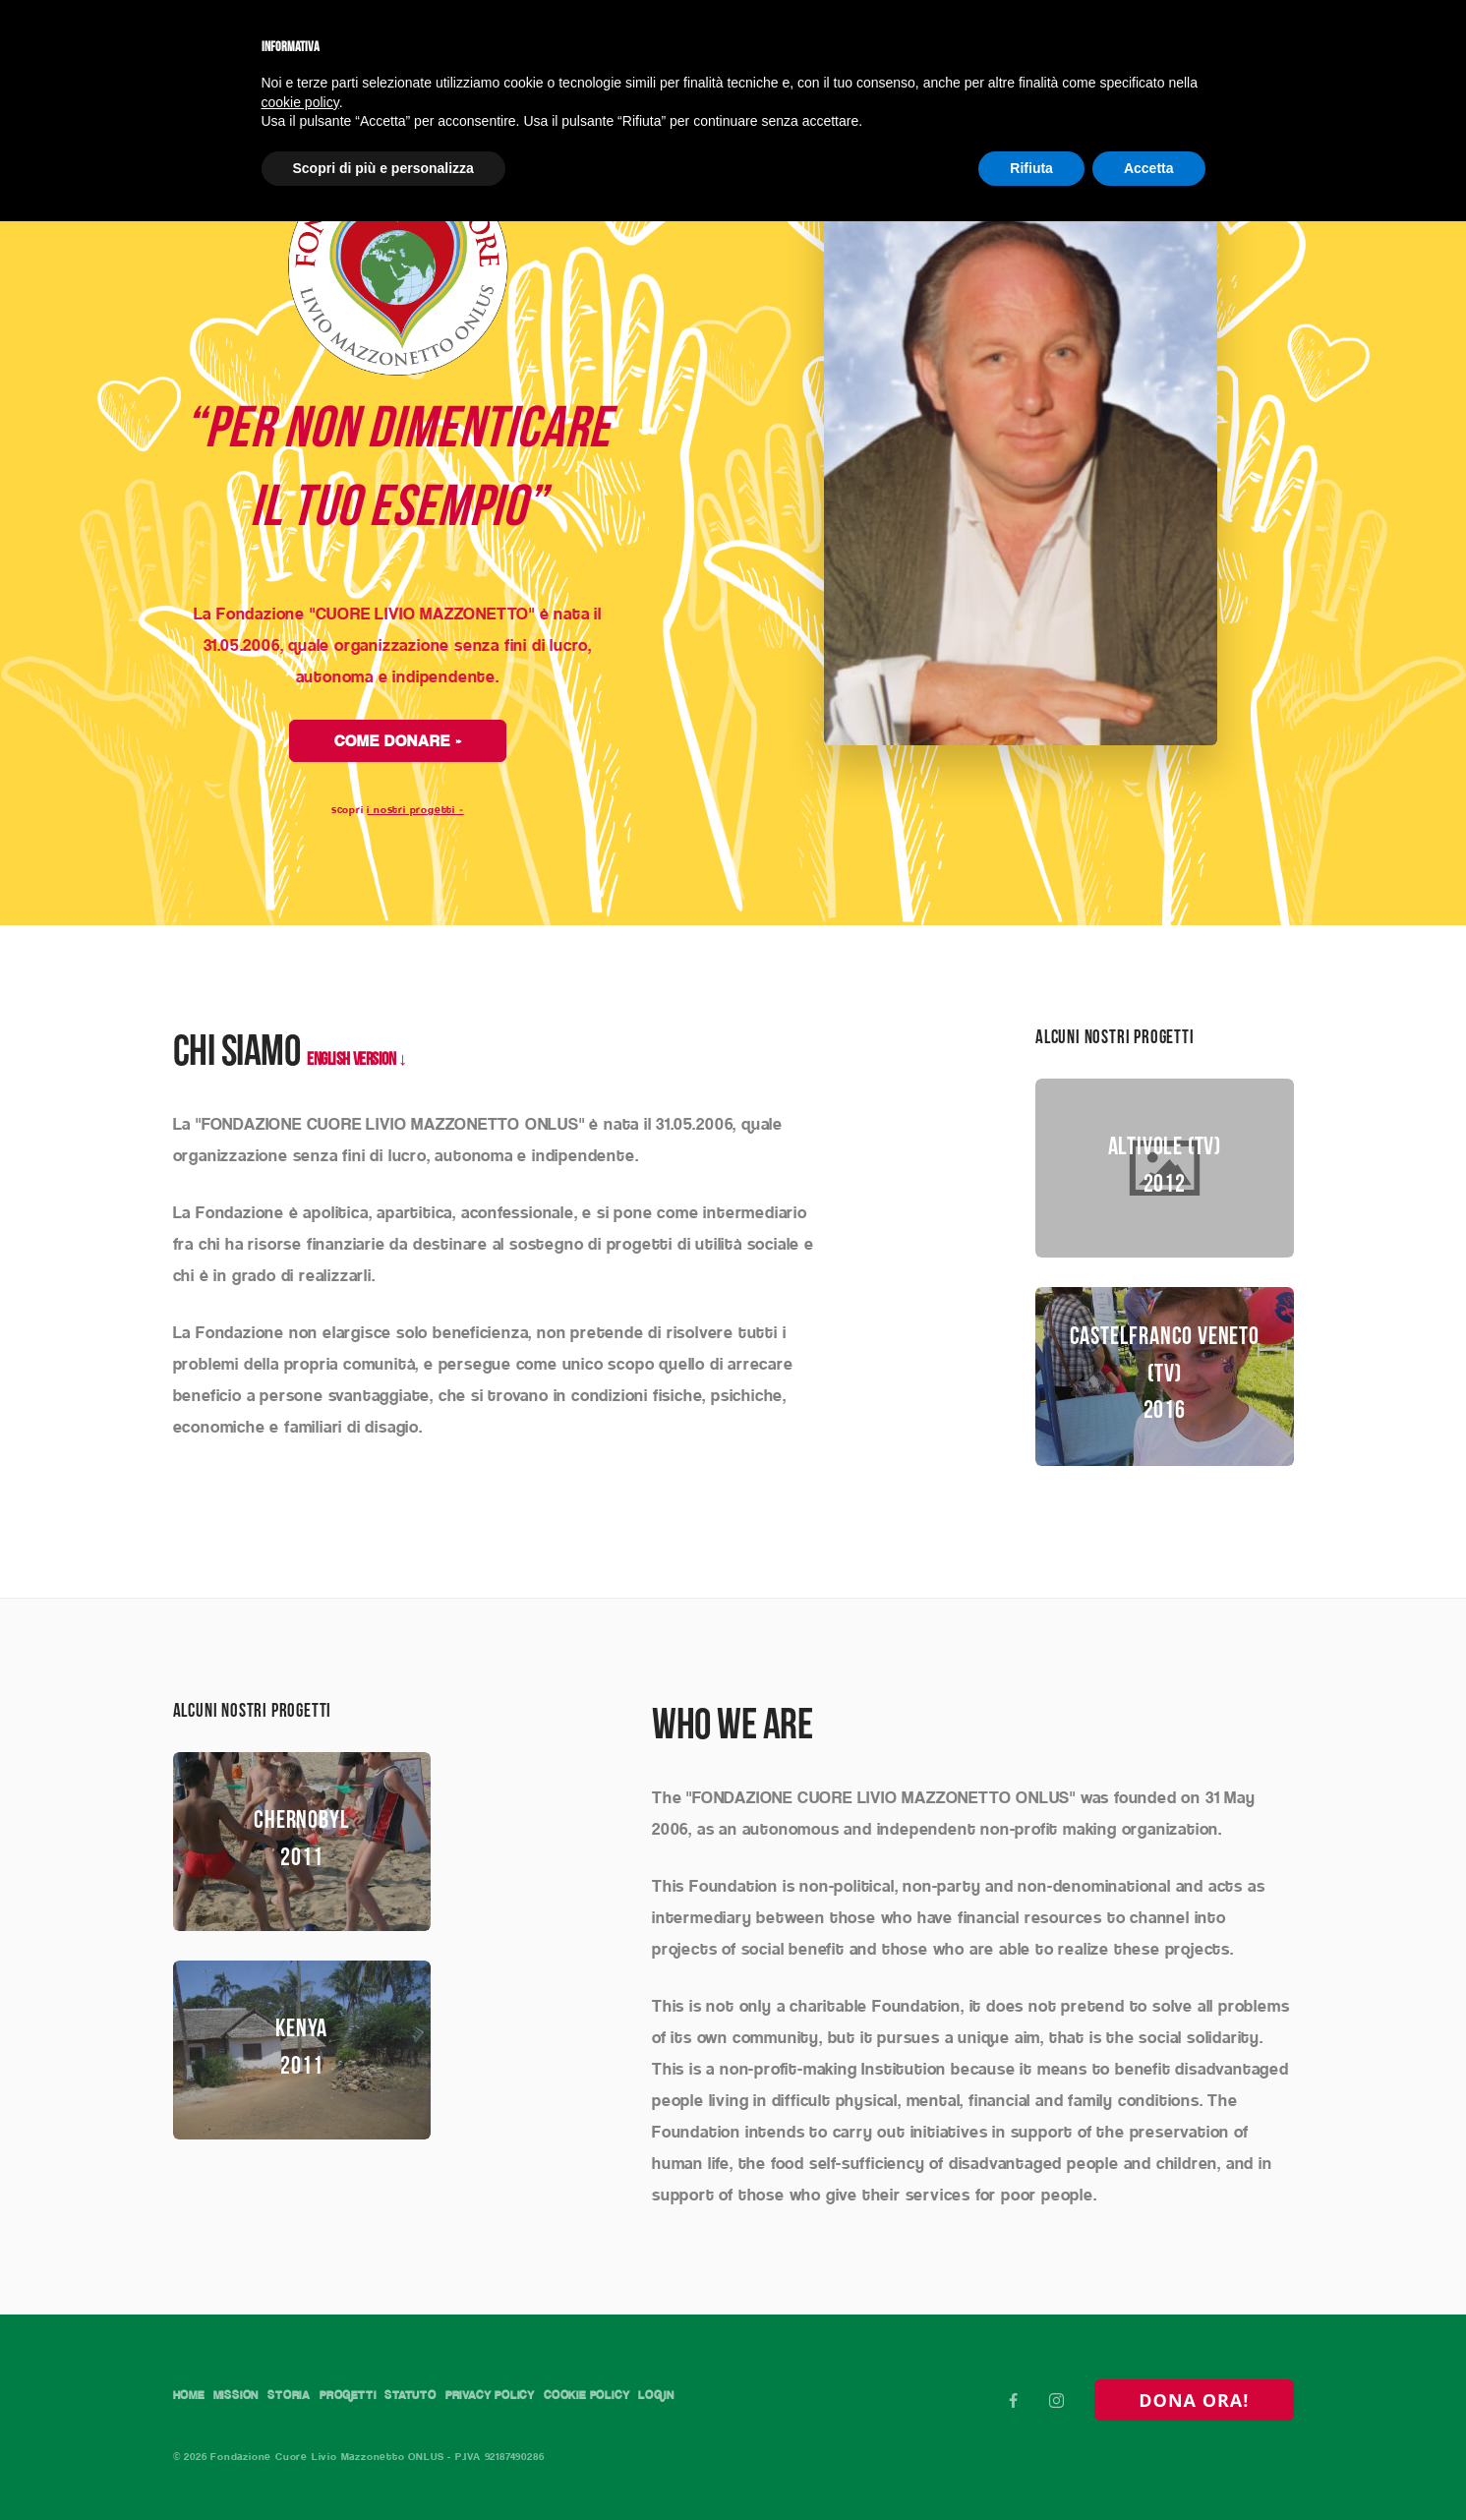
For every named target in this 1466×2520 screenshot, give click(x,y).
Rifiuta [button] (1031, 168)
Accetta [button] (1149, 168)
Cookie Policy (735, 2377)
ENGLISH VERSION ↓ (357, 1042)
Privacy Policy (610, 2377)
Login (192, 2402)
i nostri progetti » (415, 791)
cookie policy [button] (300, 102)
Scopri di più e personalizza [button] (383, 168)
